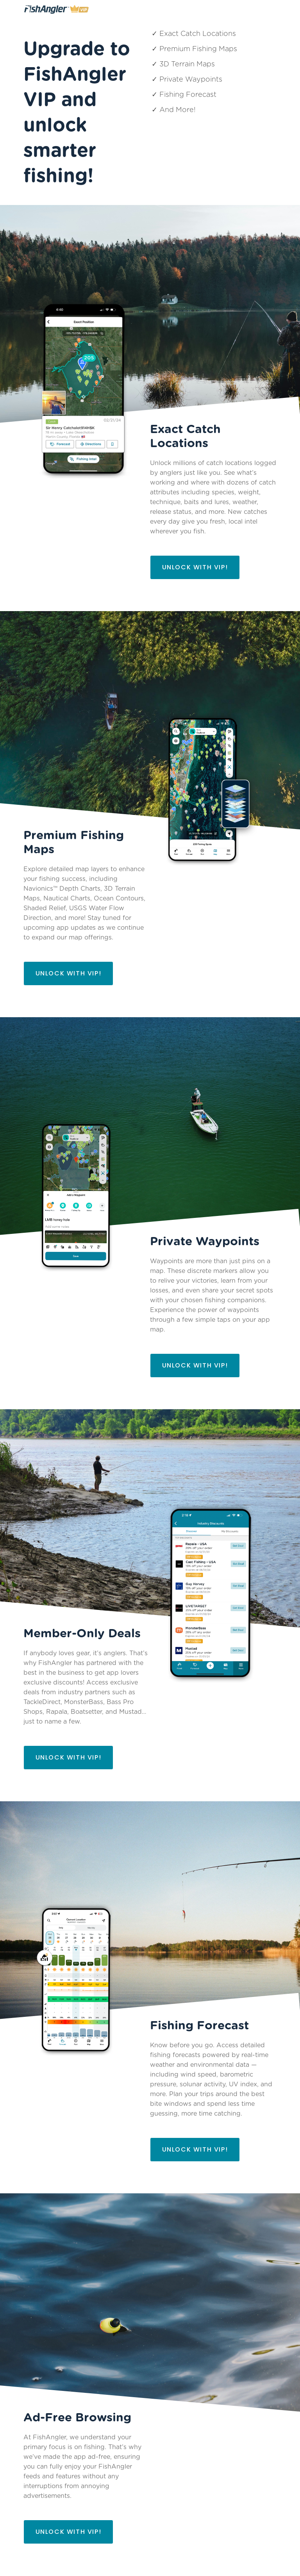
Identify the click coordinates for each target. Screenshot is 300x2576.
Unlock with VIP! (195, 567)
